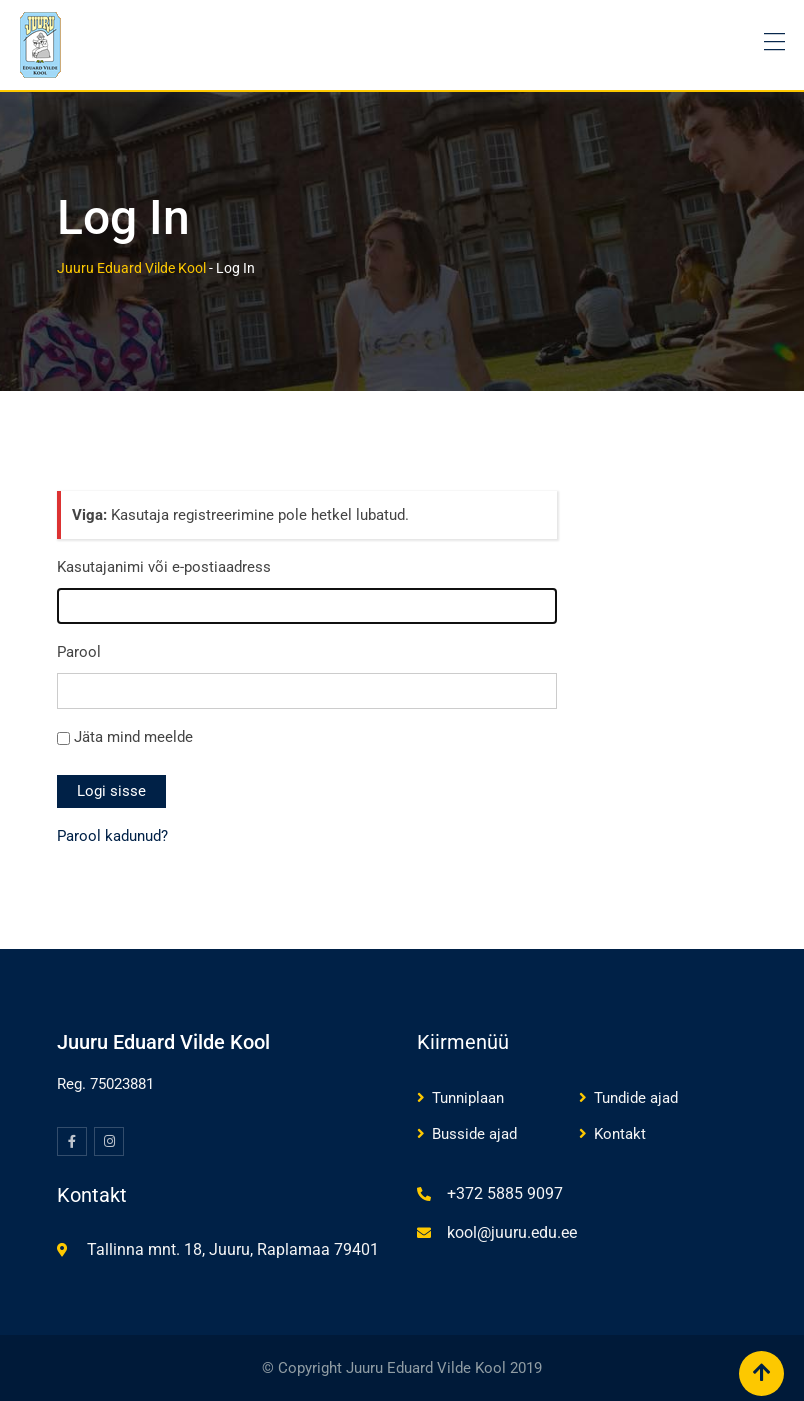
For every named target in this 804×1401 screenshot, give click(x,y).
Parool (79, 652)
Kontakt (620, 1134)
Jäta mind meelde (133, 737)
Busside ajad (474, 1134)
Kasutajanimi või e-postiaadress (164, 567)
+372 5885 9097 (505, 1193)
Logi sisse (111, 791)
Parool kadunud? (112, 836)
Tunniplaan (468, 1098)
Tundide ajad (636, 1098)
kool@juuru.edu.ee (512, 1232)
